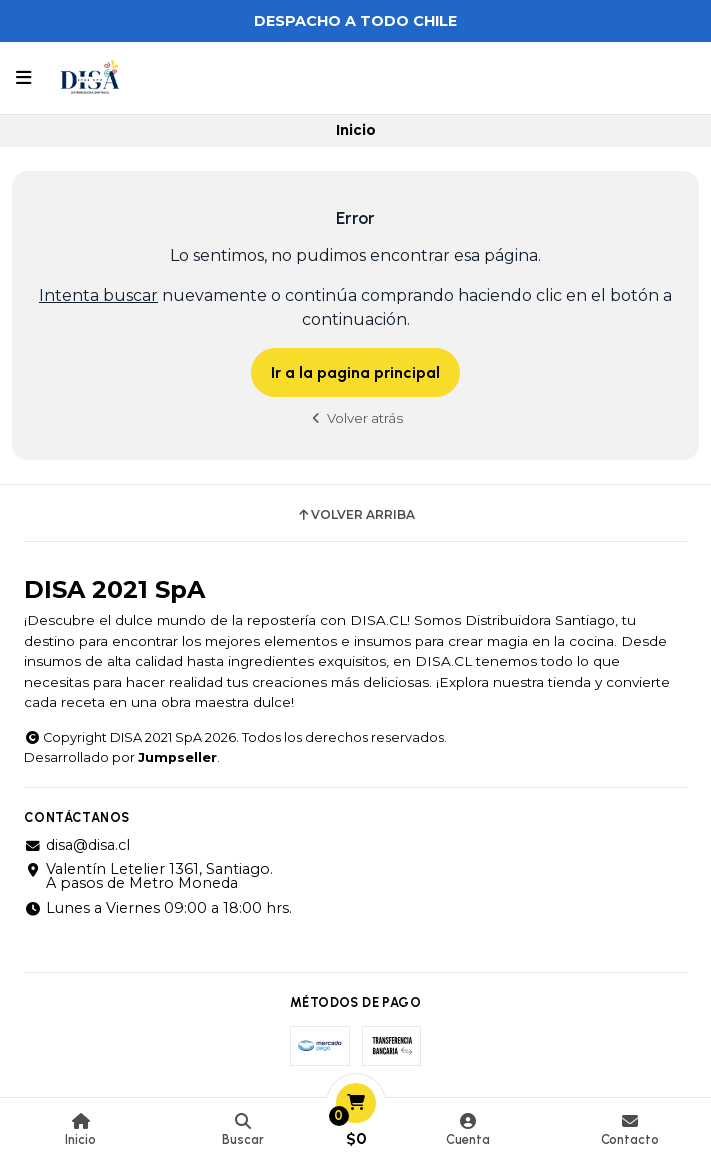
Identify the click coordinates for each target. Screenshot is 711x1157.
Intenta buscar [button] (98, 295)
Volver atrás (356, 418)
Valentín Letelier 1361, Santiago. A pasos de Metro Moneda (148, 876)
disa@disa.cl (77, 845)
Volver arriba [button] (355, 515)
